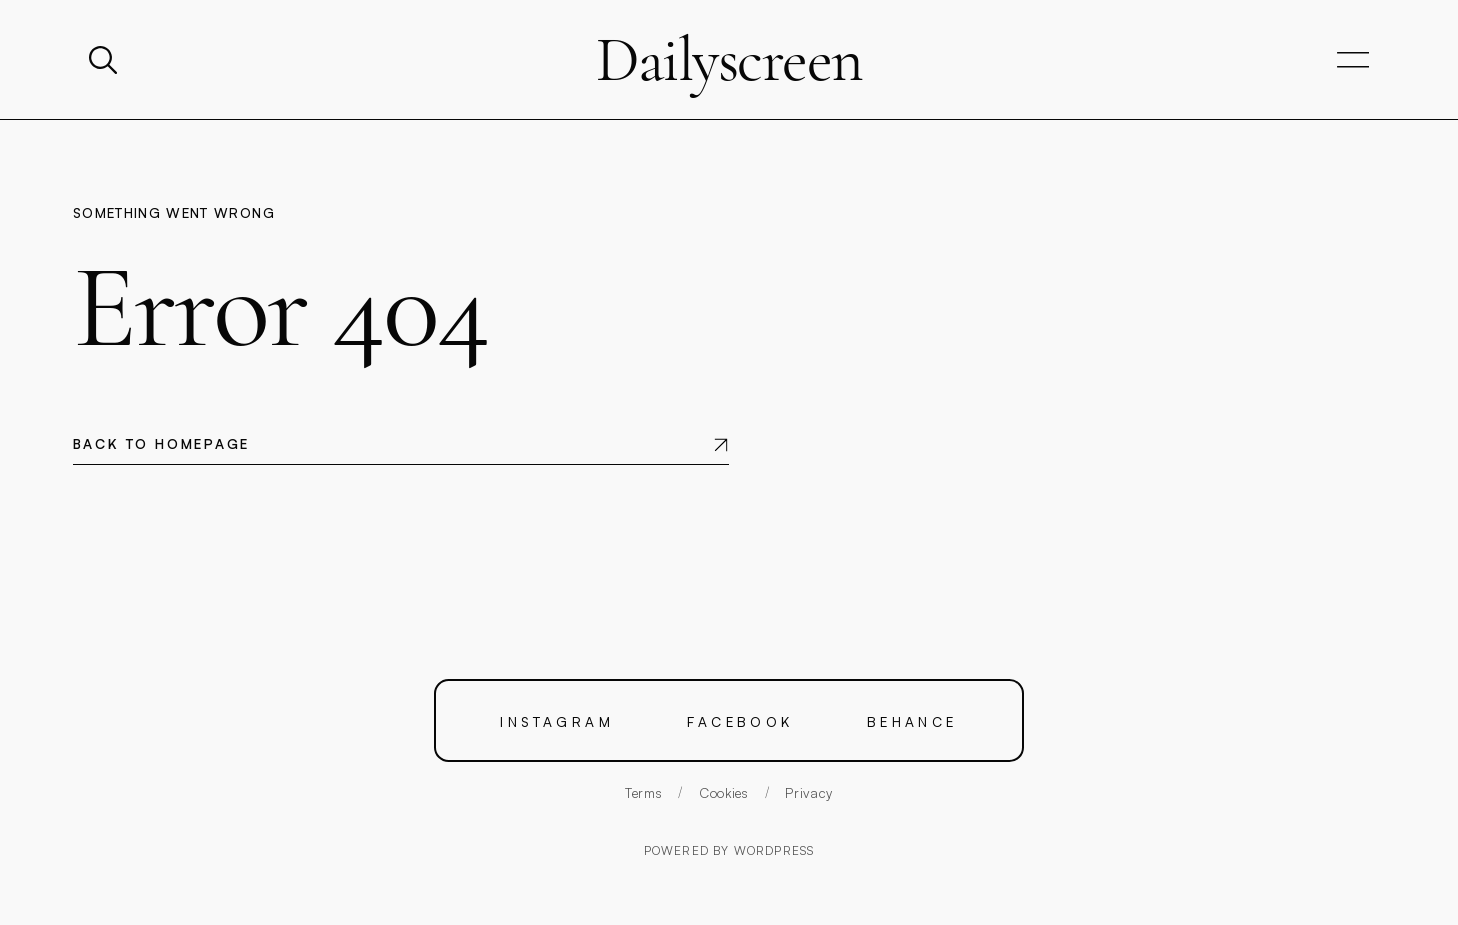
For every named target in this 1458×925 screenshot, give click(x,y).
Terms (643, 792)
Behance (912, 720)
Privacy (809, 792)
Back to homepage (161, 443)
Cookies (724, 792)
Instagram (557, 720)
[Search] (105, 60)
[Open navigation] (1353, 60)
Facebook (740, 720)
